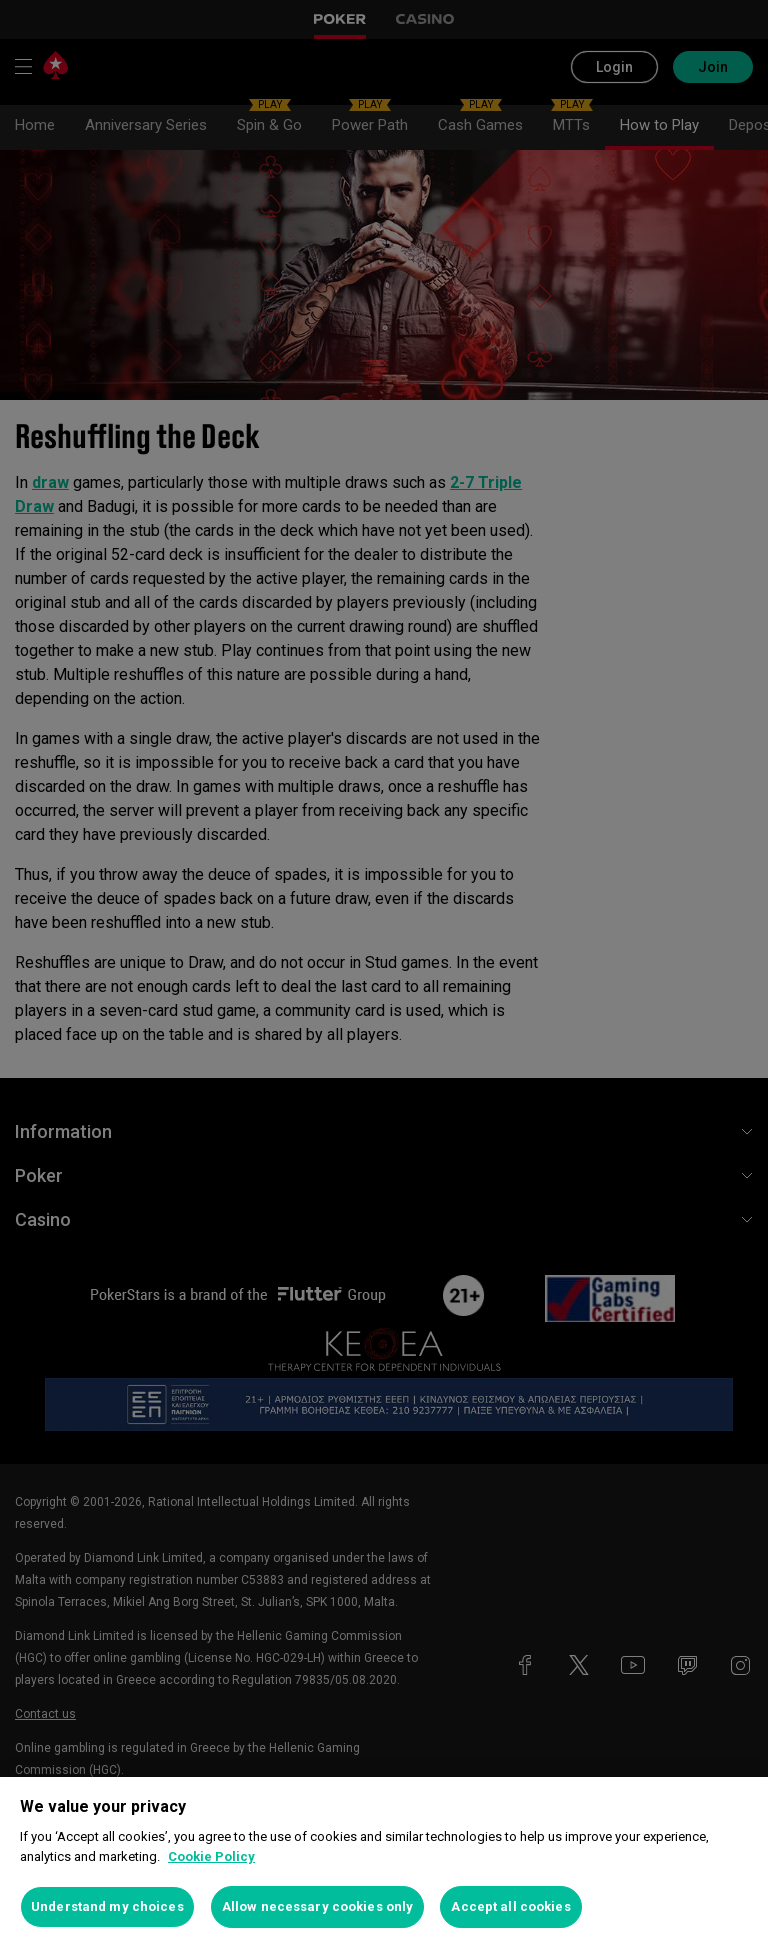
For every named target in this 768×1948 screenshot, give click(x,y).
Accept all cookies (510, 1906)
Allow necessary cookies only (318, 1906)
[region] (384, 1862)
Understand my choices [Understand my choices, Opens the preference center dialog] (107, 1906)
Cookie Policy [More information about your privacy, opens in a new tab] (211, 1856)
